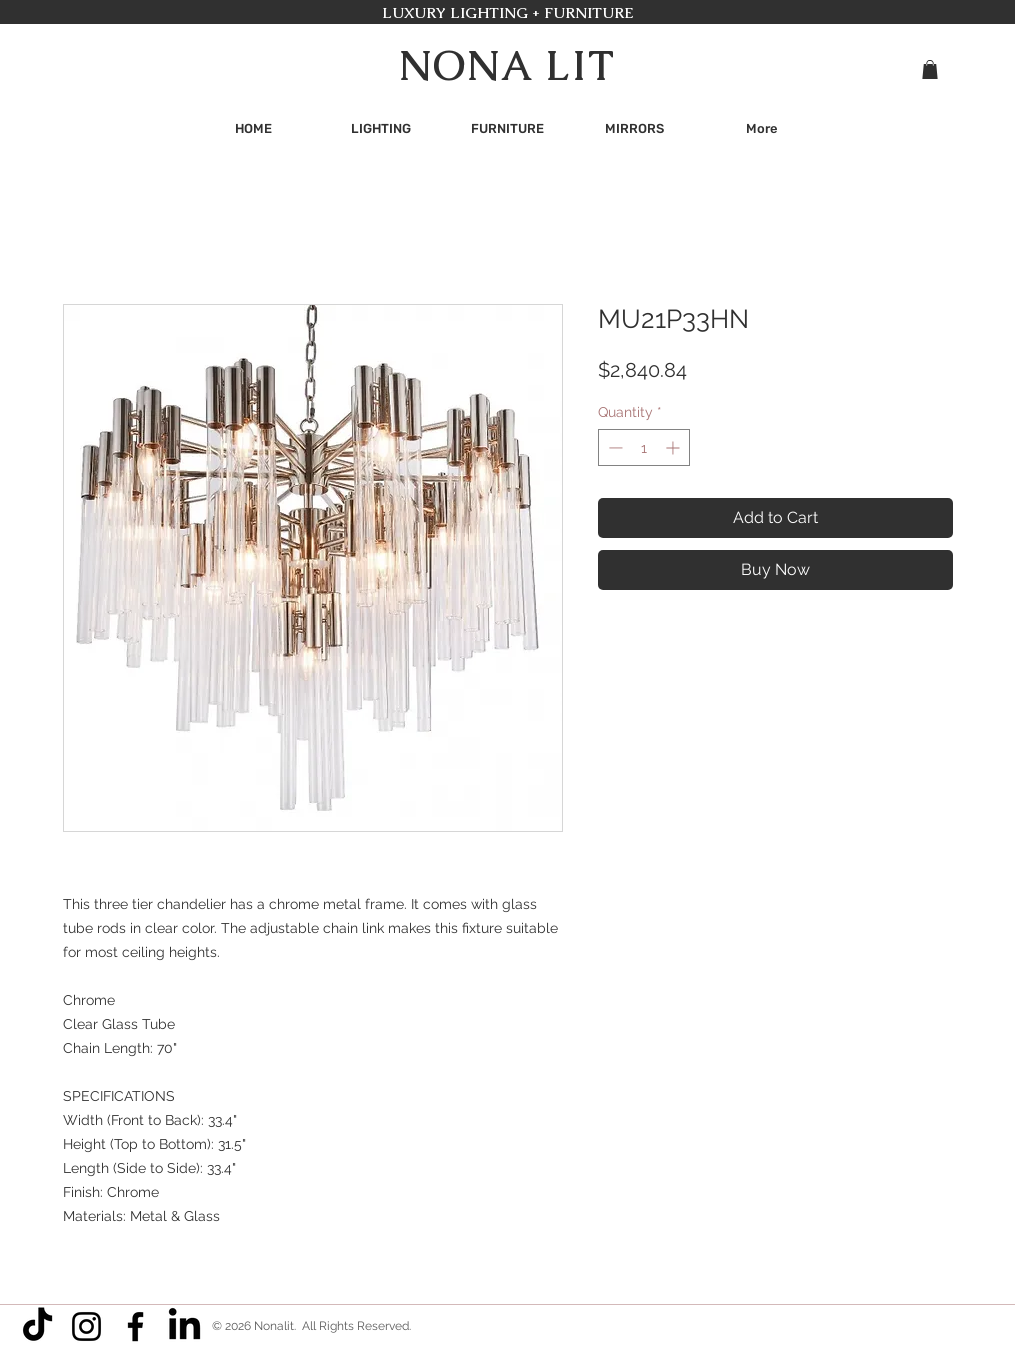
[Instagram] (86, 1326)
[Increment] (674, 447)
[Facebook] (135, 1326)
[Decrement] (613, 447)
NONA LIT (507, 66)
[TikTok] (37, 1326)
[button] (930, 69)
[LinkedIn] (184, 1326)
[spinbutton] (644, 447)
